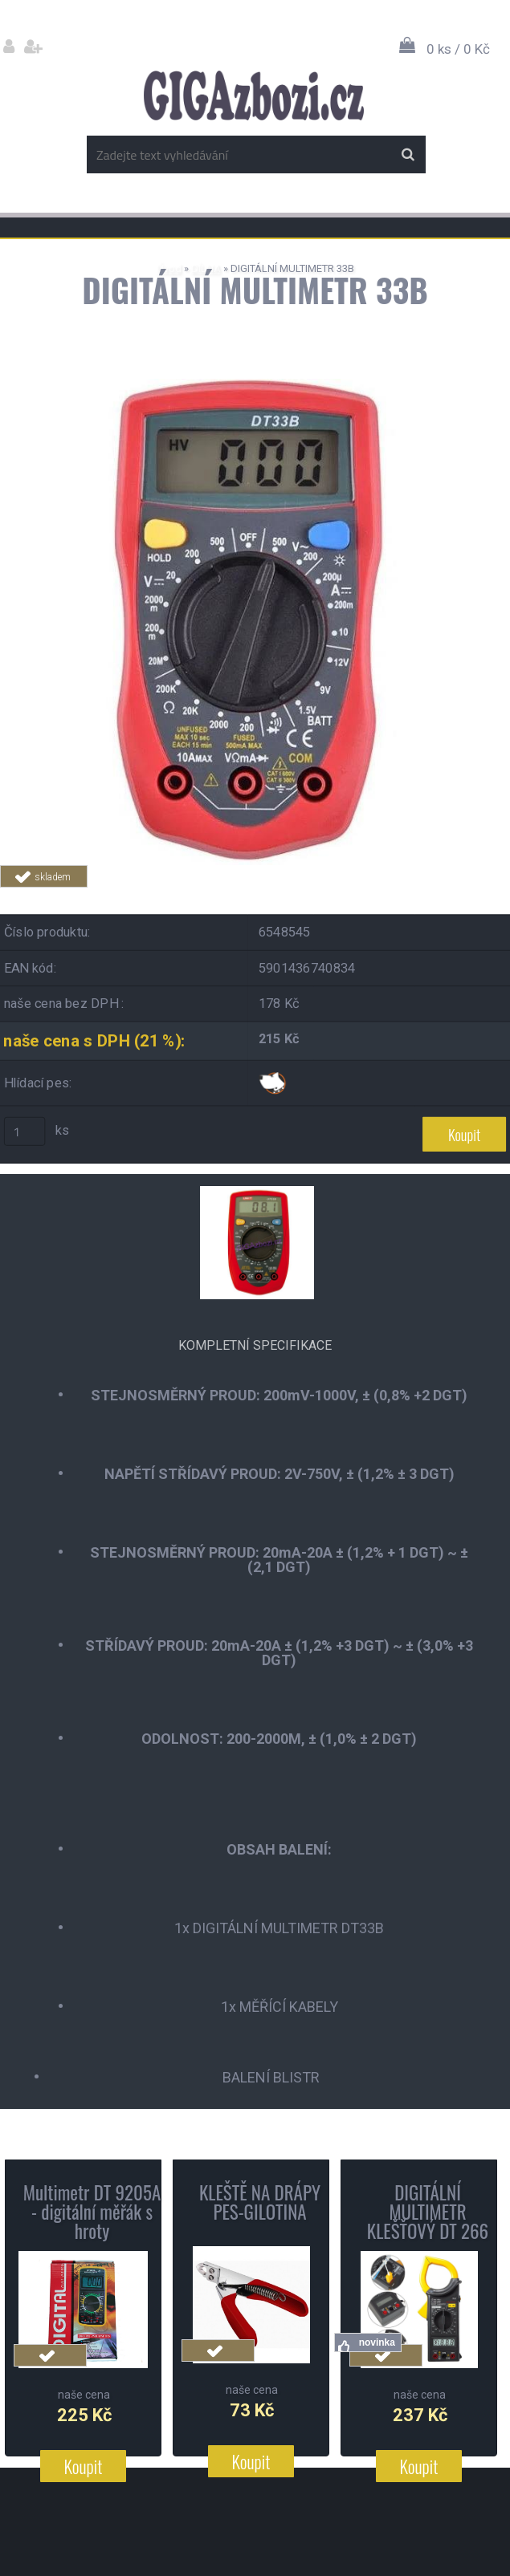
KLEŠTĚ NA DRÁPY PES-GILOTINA (259, 2202)
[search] (408, 155)
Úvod (169, 268)
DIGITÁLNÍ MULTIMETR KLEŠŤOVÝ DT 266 (427, 2212)
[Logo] (253, 95)
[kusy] (25, 1131)
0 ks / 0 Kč (458, 49)
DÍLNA (206, 268)
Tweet (359, 896)
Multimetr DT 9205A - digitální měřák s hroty (92, 2212)
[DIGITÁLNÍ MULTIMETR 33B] (255, 384)
